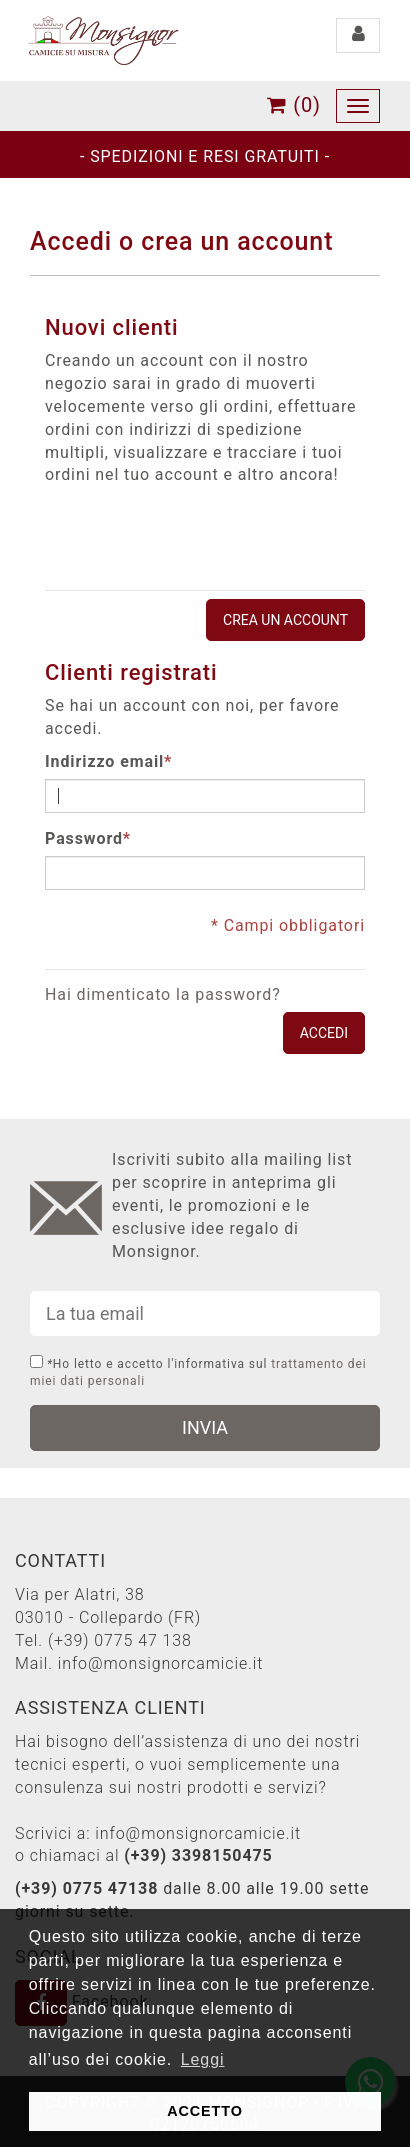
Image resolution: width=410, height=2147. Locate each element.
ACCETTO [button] (205, 2111)
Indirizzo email (104, 762)
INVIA (205, 1427)
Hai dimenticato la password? (163, 994)
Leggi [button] (203, 2059)
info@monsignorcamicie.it (161, 1663)
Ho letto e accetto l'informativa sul (198, 1371)
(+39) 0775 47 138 (120, 1640)
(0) (294, 105)
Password (84, 839)
